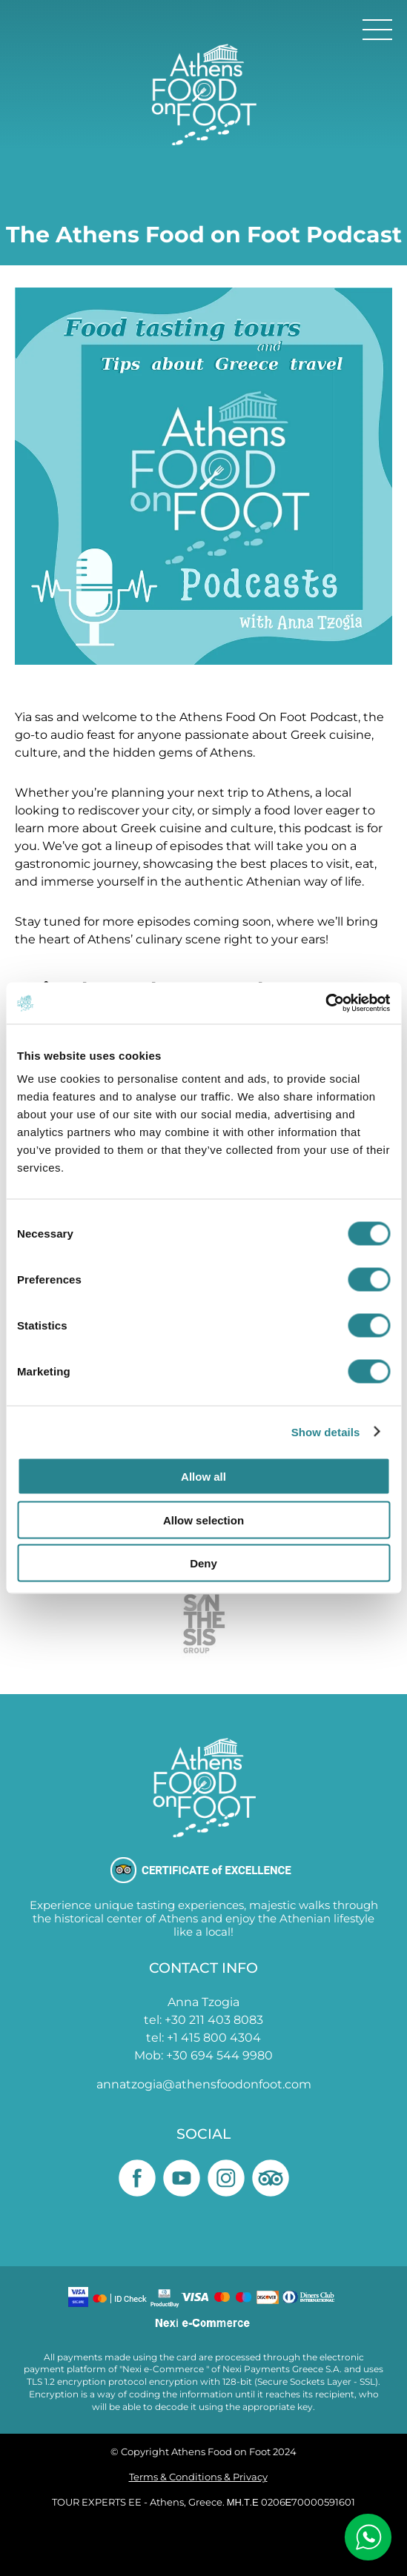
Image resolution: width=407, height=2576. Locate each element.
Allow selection (203, 1519)
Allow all (203, 1476)
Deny (203, 1563)
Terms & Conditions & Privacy (198, 2477)
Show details (325, 1431)
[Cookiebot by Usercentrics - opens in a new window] (325, 1003)
